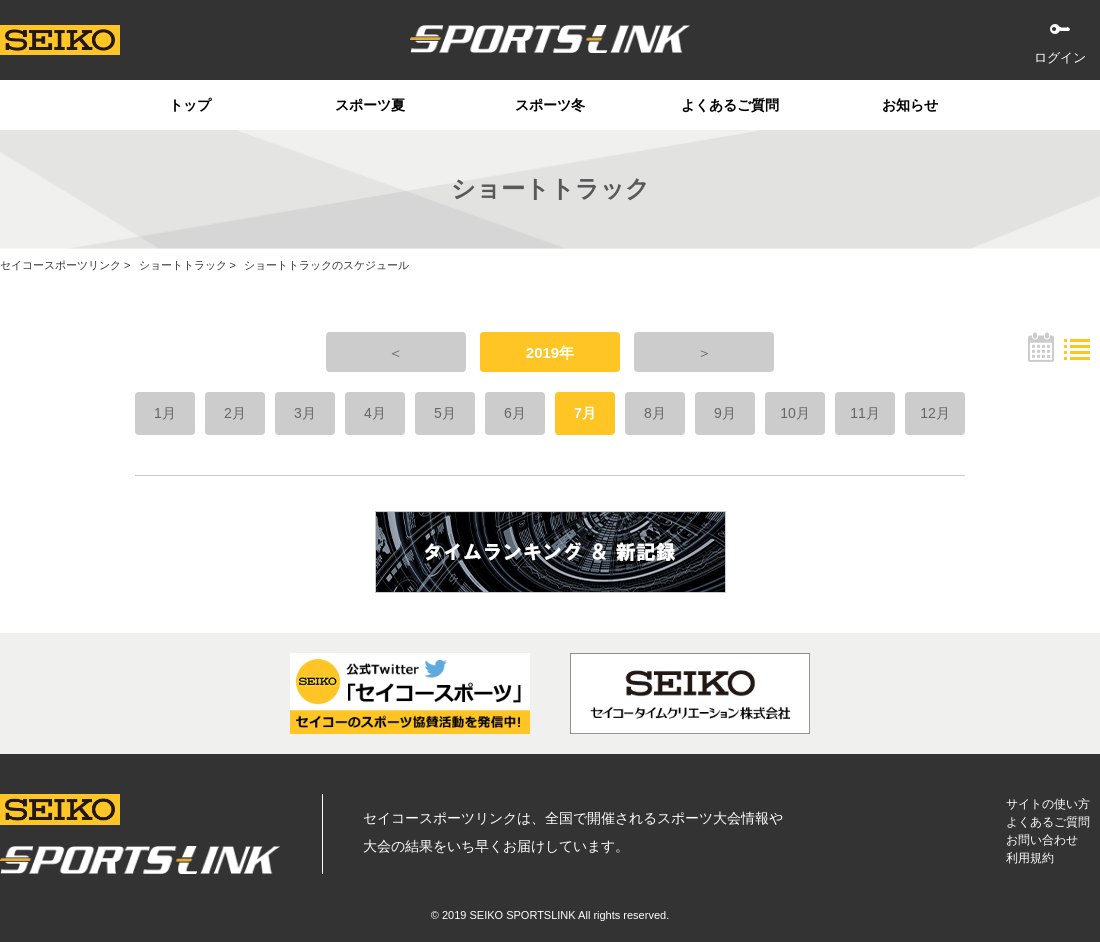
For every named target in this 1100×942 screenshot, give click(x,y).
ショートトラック (183, 265)
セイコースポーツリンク (60, 265)
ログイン (1060, 57)
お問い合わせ (1042, 840)
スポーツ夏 (370, 105)
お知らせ (910, 105)
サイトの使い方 (1048, 804)
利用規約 (1030, 858)
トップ (190, 105)
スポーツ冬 (550, 105)
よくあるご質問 (730, 105)
